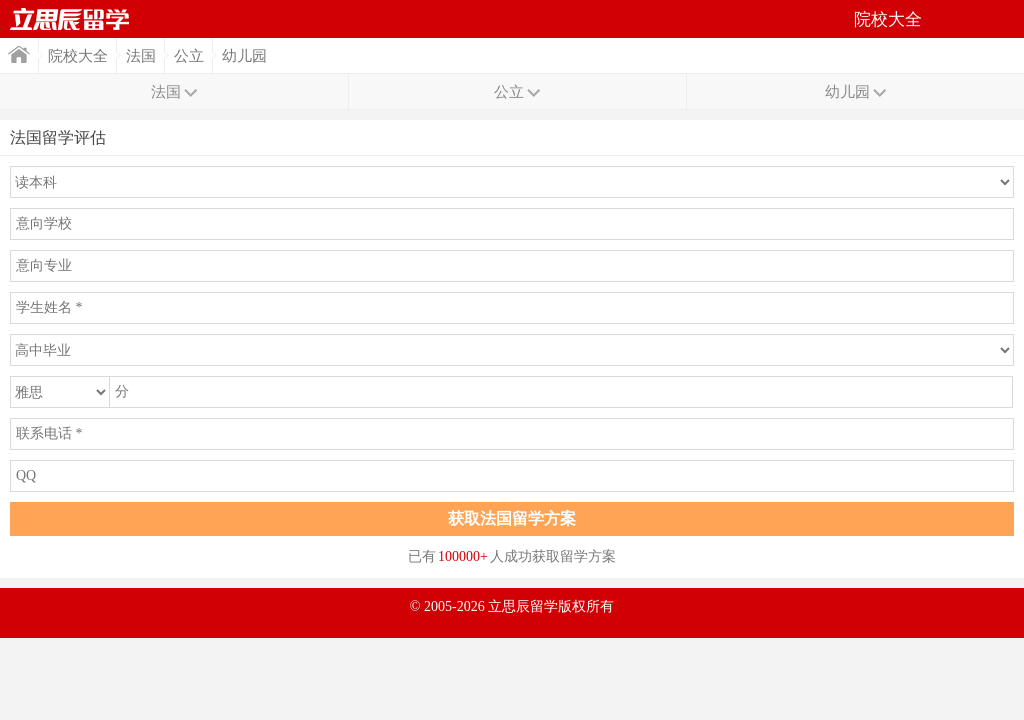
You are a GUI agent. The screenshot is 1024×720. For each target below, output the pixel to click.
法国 (141, 56)
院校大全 (78, 56)
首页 (70, 19)
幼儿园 (244, 56)
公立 (189, 56)
